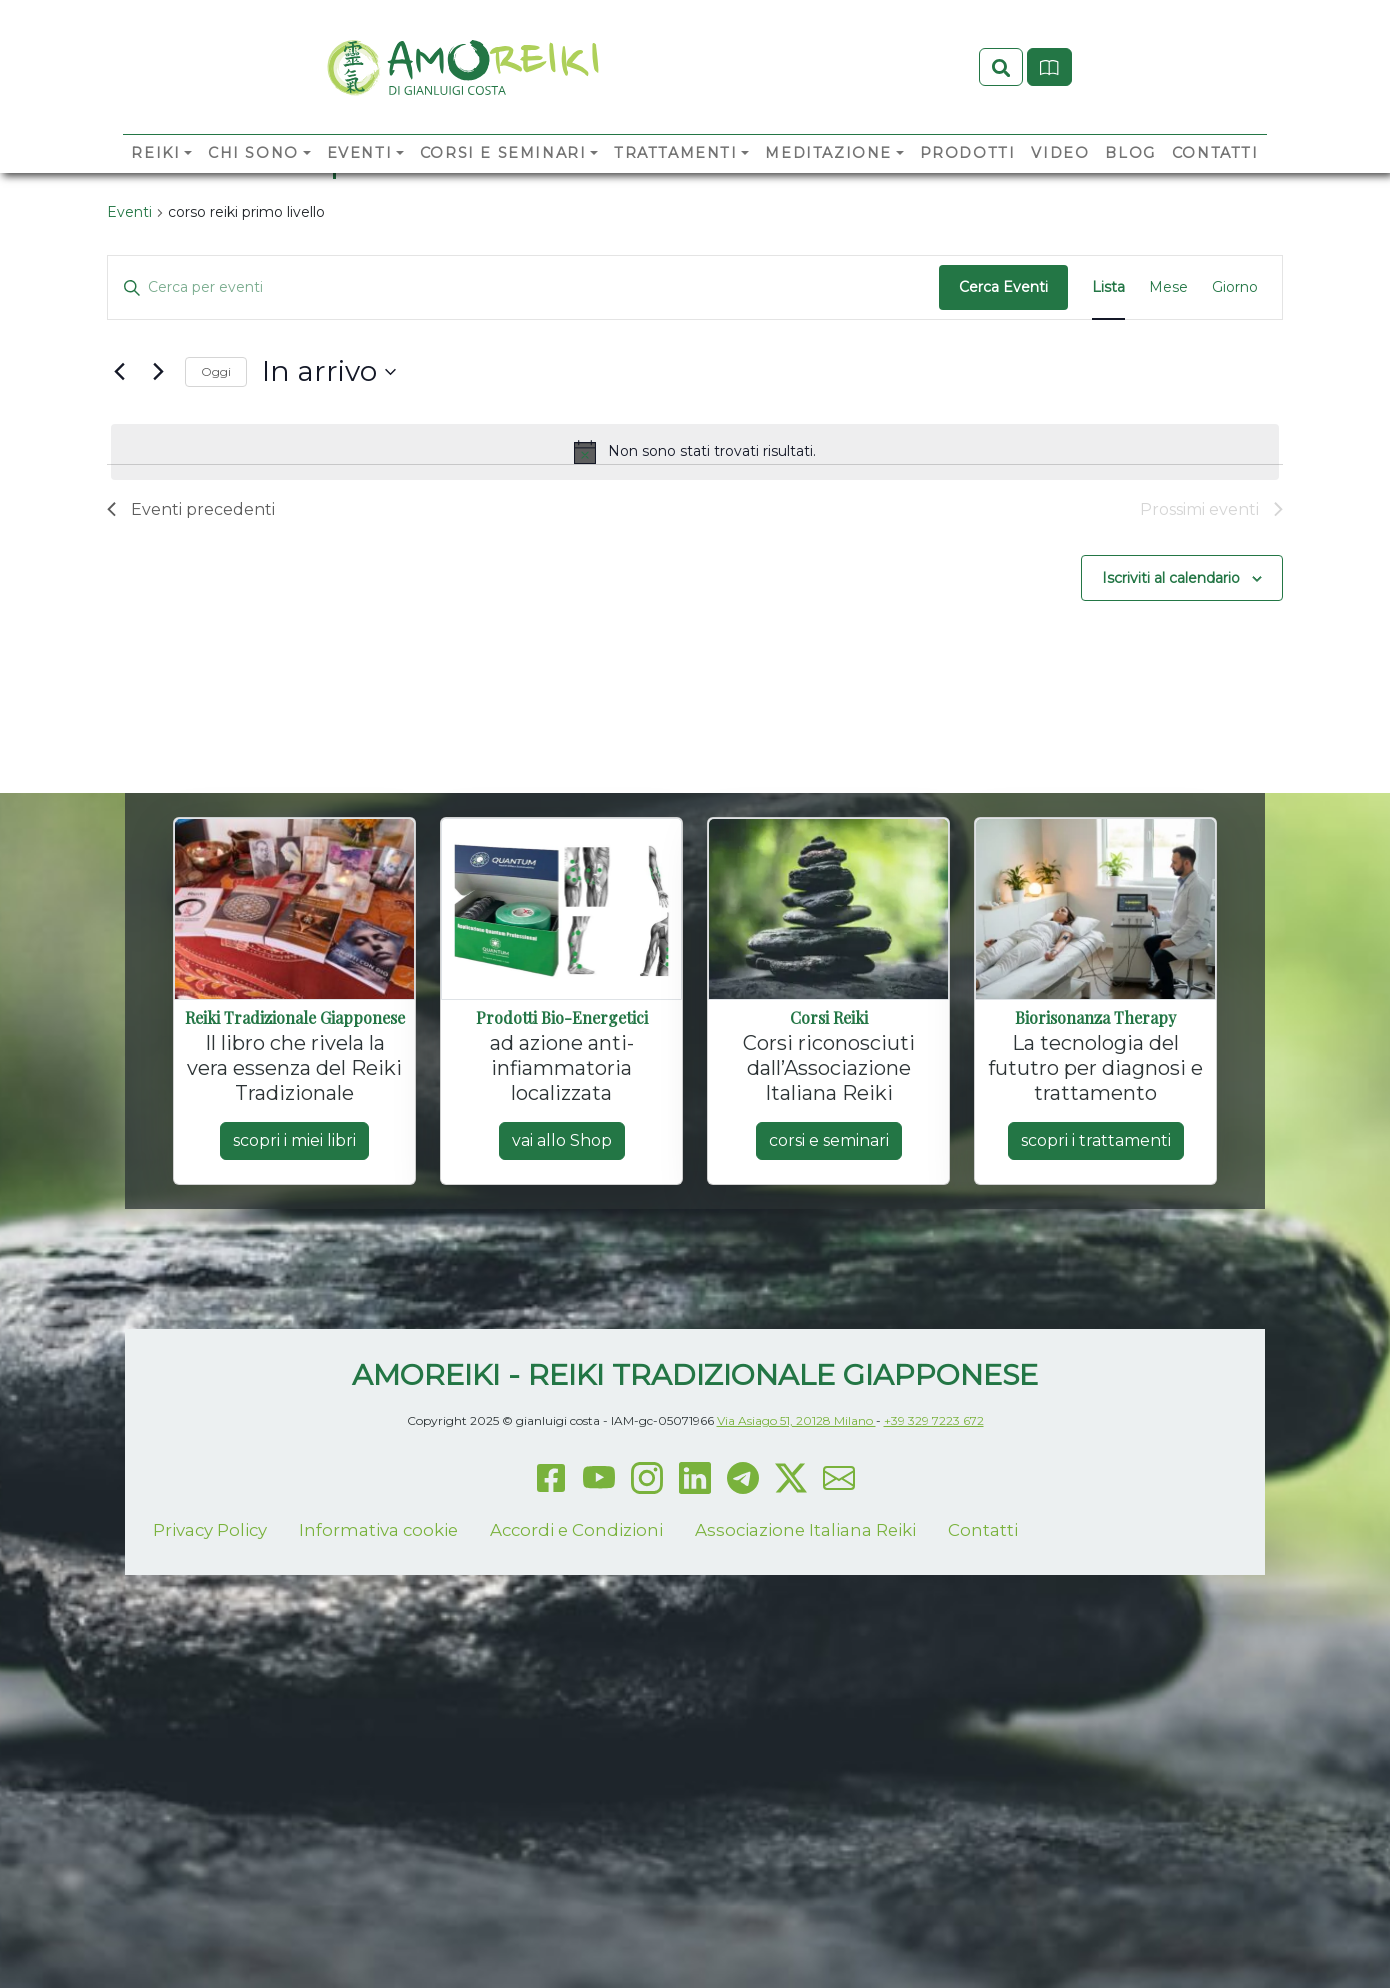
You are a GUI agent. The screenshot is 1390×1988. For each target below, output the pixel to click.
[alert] (695, 625)
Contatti (1215, 186)
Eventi (360, 186)
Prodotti (968, 186)
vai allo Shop (562, 1313)
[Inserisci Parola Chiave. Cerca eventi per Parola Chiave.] (523, 461)
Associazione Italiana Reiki (805, 1703)
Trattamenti (676, 186)
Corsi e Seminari (503, 186)
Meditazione (828, 186)
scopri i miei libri (294, 1313)
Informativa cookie (378, 1703)
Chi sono (253, 186)
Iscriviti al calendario (1171, 751)
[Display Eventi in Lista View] (1108, 461)
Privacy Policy (210, 1703)
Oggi (216, 544)
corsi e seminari (829, 1313)
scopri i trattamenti (1096, 1313)
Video (1060, 186)
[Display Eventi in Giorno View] (1235, 461)
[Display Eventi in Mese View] (1168, 461)
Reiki (155, 186)
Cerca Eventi (1003, 461)
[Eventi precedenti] (119, 545)
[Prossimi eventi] (158, 545)
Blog (1130, 186)
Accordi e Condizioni (576, 1703)
